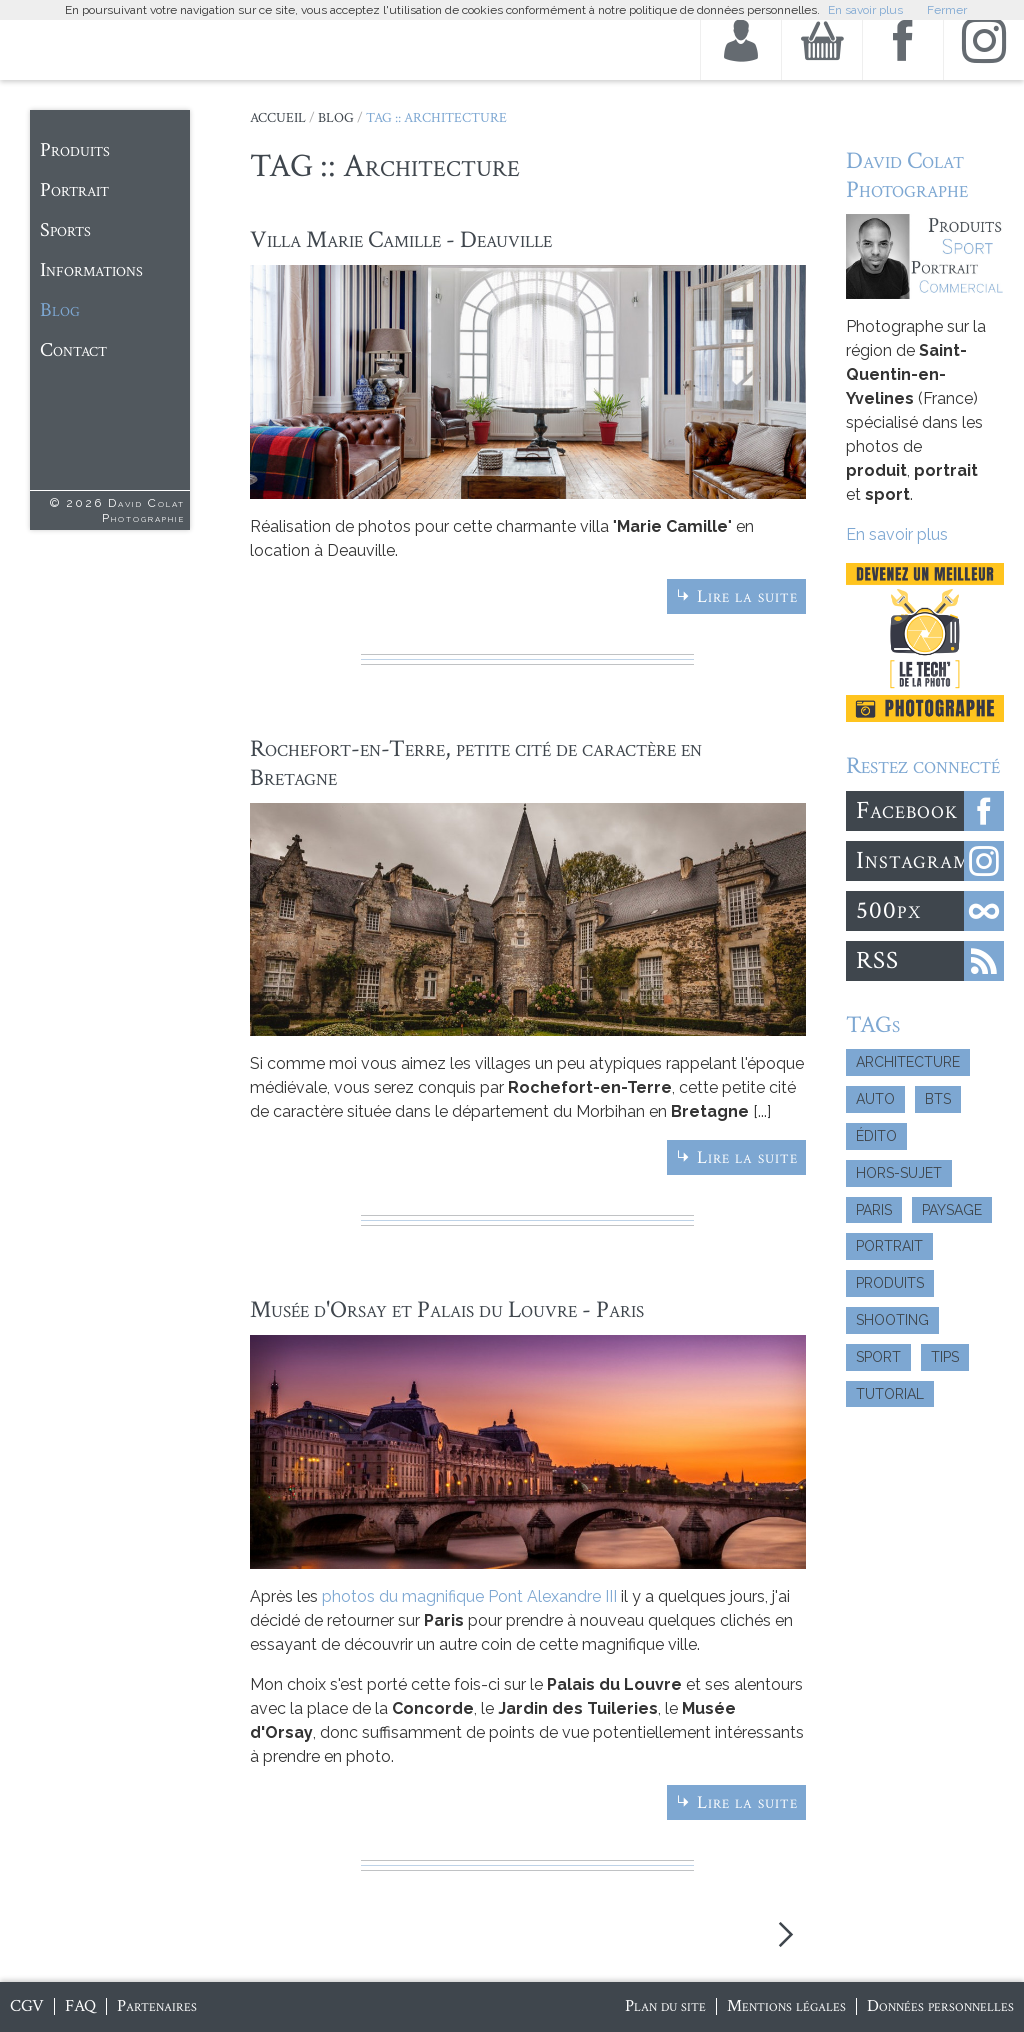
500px (888, 910)
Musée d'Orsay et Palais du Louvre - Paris (447, 1309)
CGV (27, 2006)
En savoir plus (897, 534)
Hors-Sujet (899, 1173)
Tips (945, 1357)
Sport (878, 1357)
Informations (91, 270)
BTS (938, 1099)
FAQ (80, 2006)
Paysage (952, 1210)
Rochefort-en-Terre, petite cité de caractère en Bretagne (476, 763)
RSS (877, 960)
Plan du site (665, 2006)
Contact (73, 350)
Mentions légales (786, 2006)
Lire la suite (747, 596)
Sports (65, 230)
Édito (876, 1136)
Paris (874, 1210)
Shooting (892, 1320)
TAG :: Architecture (436, 118)
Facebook (907, 810)
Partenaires (157, 2006)
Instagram (913, 860)
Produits (75, 150)
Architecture (908, 1062)
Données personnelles (940, 2006)
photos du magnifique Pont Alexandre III (469, 1596)
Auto (875, 1099)
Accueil (278, 118)
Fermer (947, 10)
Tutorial (890, 1394)
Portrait (74, 190)
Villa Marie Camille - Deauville (401, 239)
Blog (60, 310)
